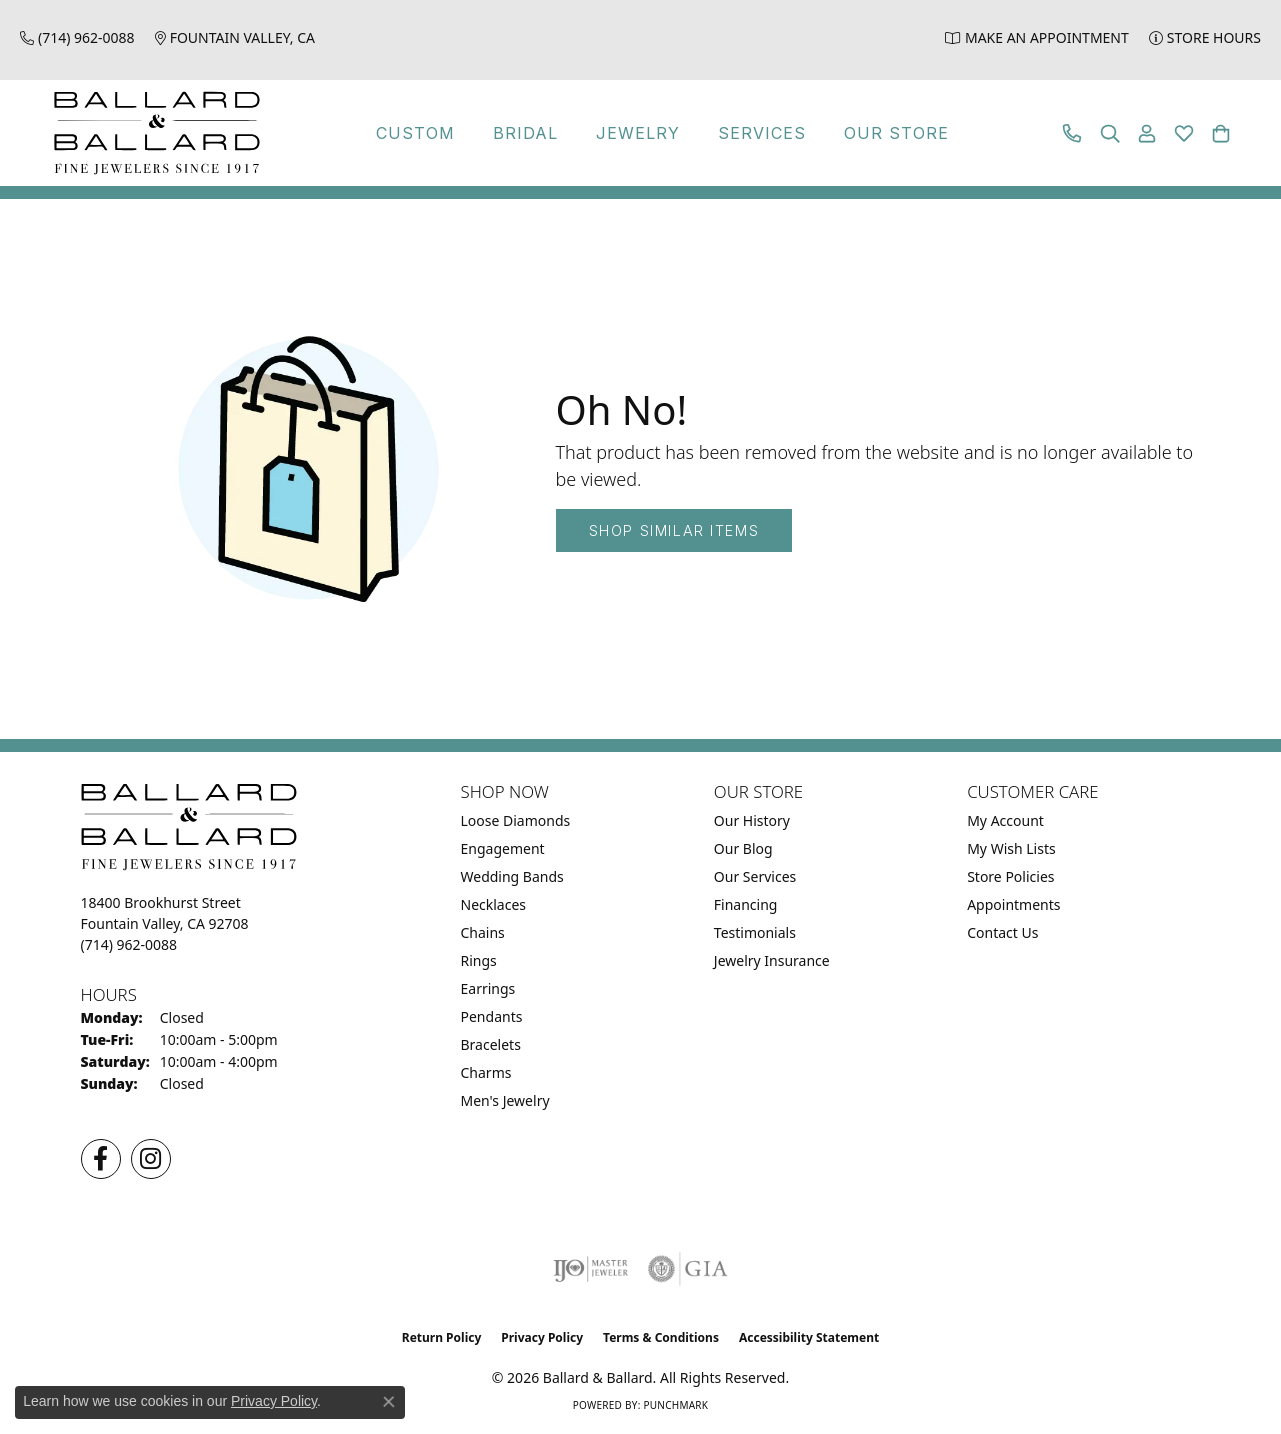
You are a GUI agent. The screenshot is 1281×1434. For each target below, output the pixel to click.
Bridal (525, 133)
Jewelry (638, 133)
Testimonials (755, 932)
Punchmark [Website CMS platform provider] (675, 1405)
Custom (415, 133)
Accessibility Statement (809, 1337)
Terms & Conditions (661, 1337)
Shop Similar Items (674, 530)
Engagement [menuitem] (503, 848)
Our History (752, 820)
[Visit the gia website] (688, 1269)
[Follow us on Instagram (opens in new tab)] (151, 1159)
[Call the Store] (129, 944)
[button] (1110, 133)
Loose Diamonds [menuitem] (516, 820)
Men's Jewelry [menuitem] (505, 1100)
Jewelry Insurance (772, 960)
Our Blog (743, 848)
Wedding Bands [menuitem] (512, 876)
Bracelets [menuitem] (491, 1044)
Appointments (1013, 904)
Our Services (755, 876)
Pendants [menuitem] (492, 1016)
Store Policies (1010, 876)
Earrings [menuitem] (488, 988)
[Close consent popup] (389, 1402)
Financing (746, 904)
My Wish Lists (1011, 848)
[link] (77, 37)
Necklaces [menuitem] (494, 904)
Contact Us (1002, 932)
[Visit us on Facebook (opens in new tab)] (101, 1159)
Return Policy (442, 1337)
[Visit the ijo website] (590, 1269)
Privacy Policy (542, 1337)
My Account (1005, 820)
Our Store (896, 133)
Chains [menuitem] (483, 932)
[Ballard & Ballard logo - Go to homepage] (152, 133)
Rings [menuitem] (479, 960)
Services (762, 133)
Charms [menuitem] (486, 1072)
